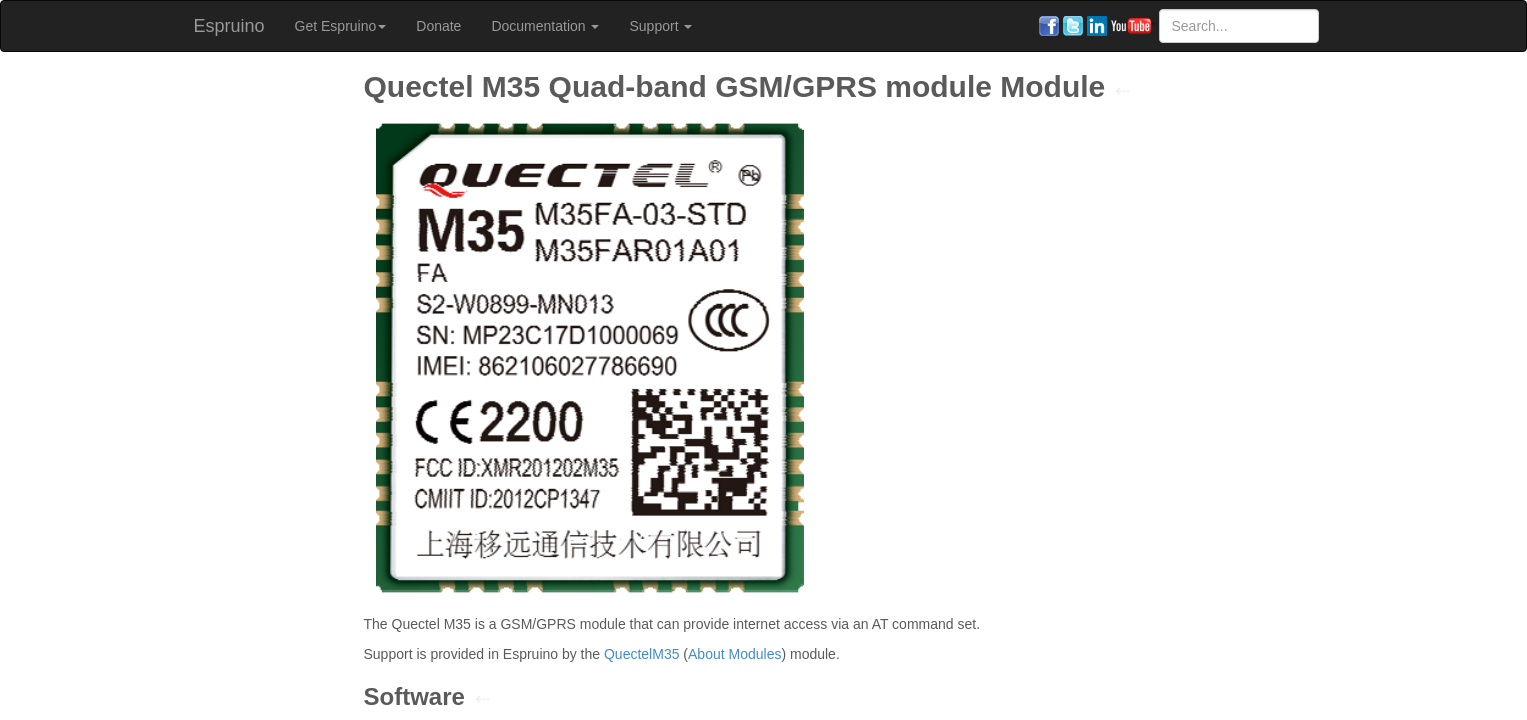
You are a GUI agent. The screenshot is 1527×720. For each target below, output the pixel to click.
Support (660, 26)
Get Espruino (341, 26)
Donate (438, 26)
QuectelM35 (641, 654)
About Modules (734, 654)
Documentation (545, 26)
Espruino (229, 26)
